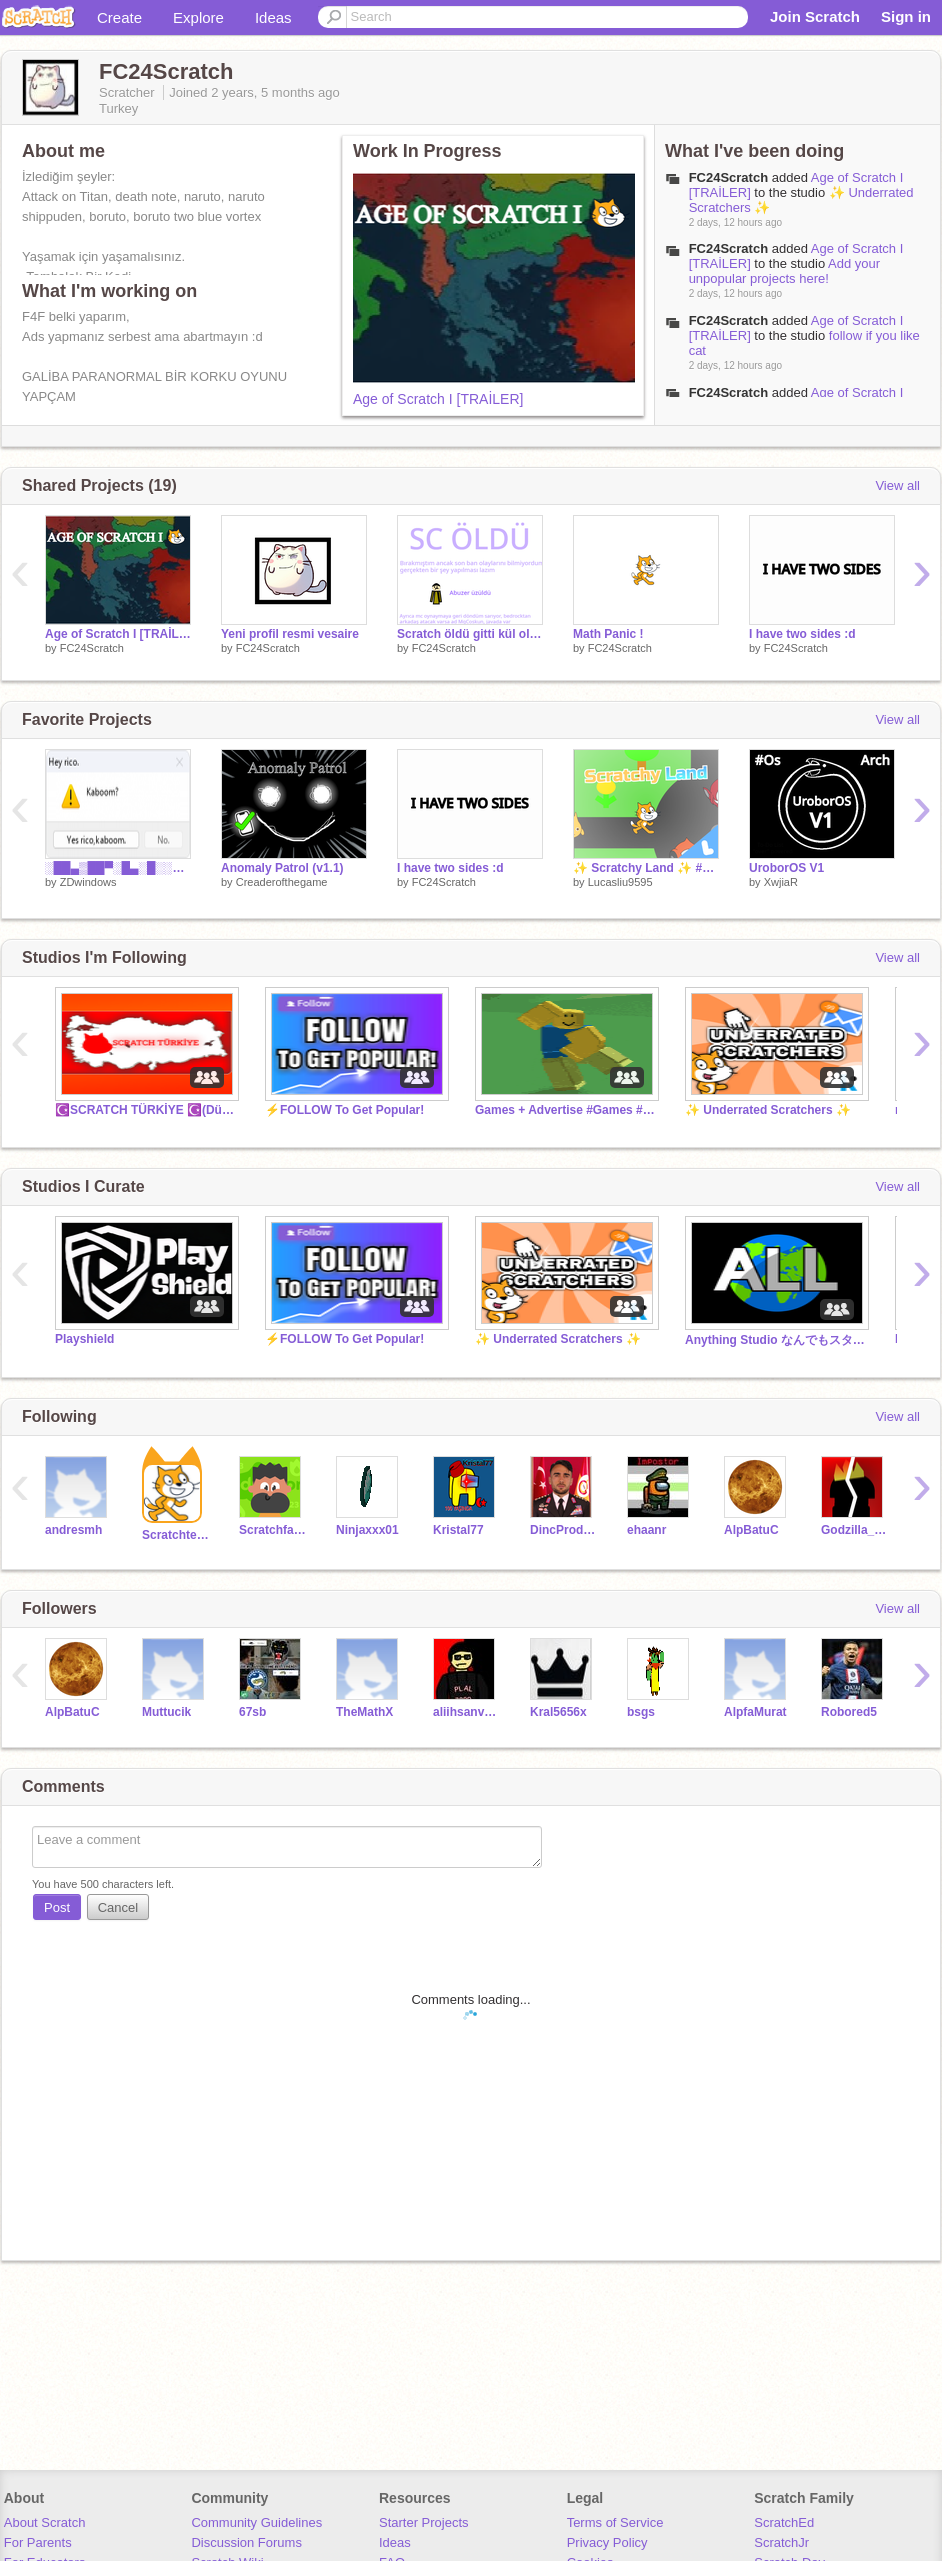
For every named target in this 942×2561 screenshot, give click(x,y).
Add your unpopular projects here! (785, 271)
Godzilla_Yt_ (854, 1530)
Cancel (118, 1907)
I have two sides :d (802, 634)
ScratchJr (781, 2542)
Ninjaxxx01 (367, 1530)
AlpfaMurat (755, 1712)
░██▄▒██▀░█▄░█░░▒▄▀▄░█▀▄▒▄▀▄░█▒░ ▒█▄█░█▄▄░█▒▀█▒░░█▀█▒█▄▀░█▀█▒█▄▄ (118, 868)
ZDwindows (88, 882)
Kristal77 (458, 1530)
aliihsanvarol (466, 1712)
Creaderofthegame (282, 882)
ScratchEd (784, 2522)
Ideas (273, 17)
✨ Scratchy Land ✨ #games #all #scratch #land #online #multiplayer (646, 868)
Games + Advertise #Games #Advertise (565, 1110)
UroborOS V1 (786, 868)
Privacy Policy (607, 2542)
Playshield (84, 1339)
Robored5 (849, 1712)
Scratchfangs (272, 1530)
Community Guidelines (256, 2522)
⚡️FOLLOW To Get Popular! (344, 1110)
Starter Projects (424, 2522)
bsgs (641, 1712)
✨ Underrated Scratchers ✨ (768, 1110)
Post (57, 1907)
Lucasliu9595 (620, 882)
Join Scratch (815, 16)
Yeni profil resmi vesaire (290, 634)
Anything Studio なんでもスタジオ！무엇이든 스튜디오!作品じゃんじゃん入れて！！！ (775, 1340)
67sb (252, 1712)
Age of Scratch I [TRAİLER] (438, 399)
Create (119, 17)
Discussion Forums (246, 2542)
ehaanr (646, 1530)
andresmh (73, 1530)
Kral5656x (558, 1712)
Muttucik (166, 1712)
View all (897, 485)
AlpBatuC (751, 1530)
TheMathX (364, 1712)
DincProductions (563, 1530)
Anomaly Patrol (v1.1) (282, 868)
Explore (198, 17)
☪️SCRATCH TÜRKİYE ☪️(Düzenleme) (145, 1110)
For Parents (38, 2542)
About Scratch (45, 2522)
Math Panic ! (608, 634)
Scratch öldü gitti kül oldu (470, 634)
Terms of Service (615, 2522)
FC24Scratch (728, 177)
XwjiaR (781, 882)
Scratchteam (175, 1535)
